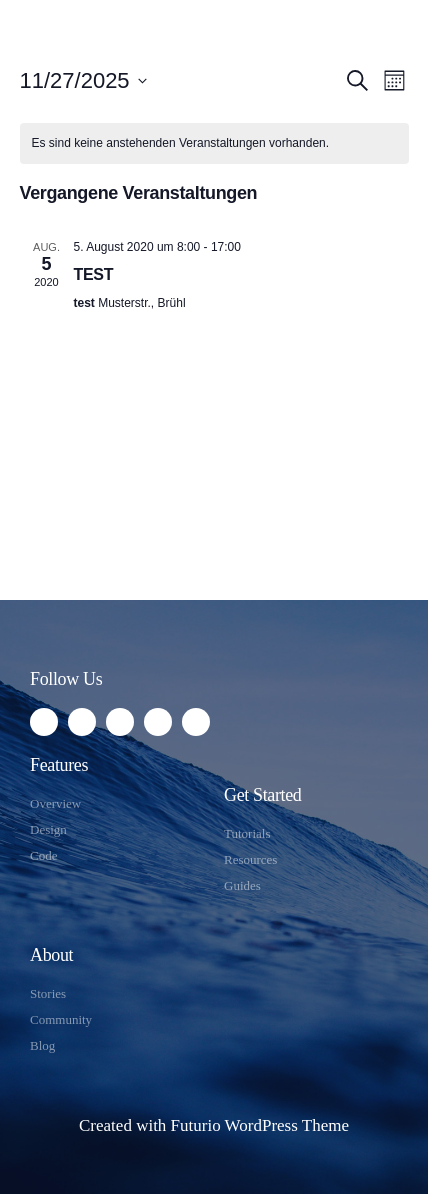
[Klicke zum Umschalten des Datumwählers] (83, 80)
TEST (94, 274)
